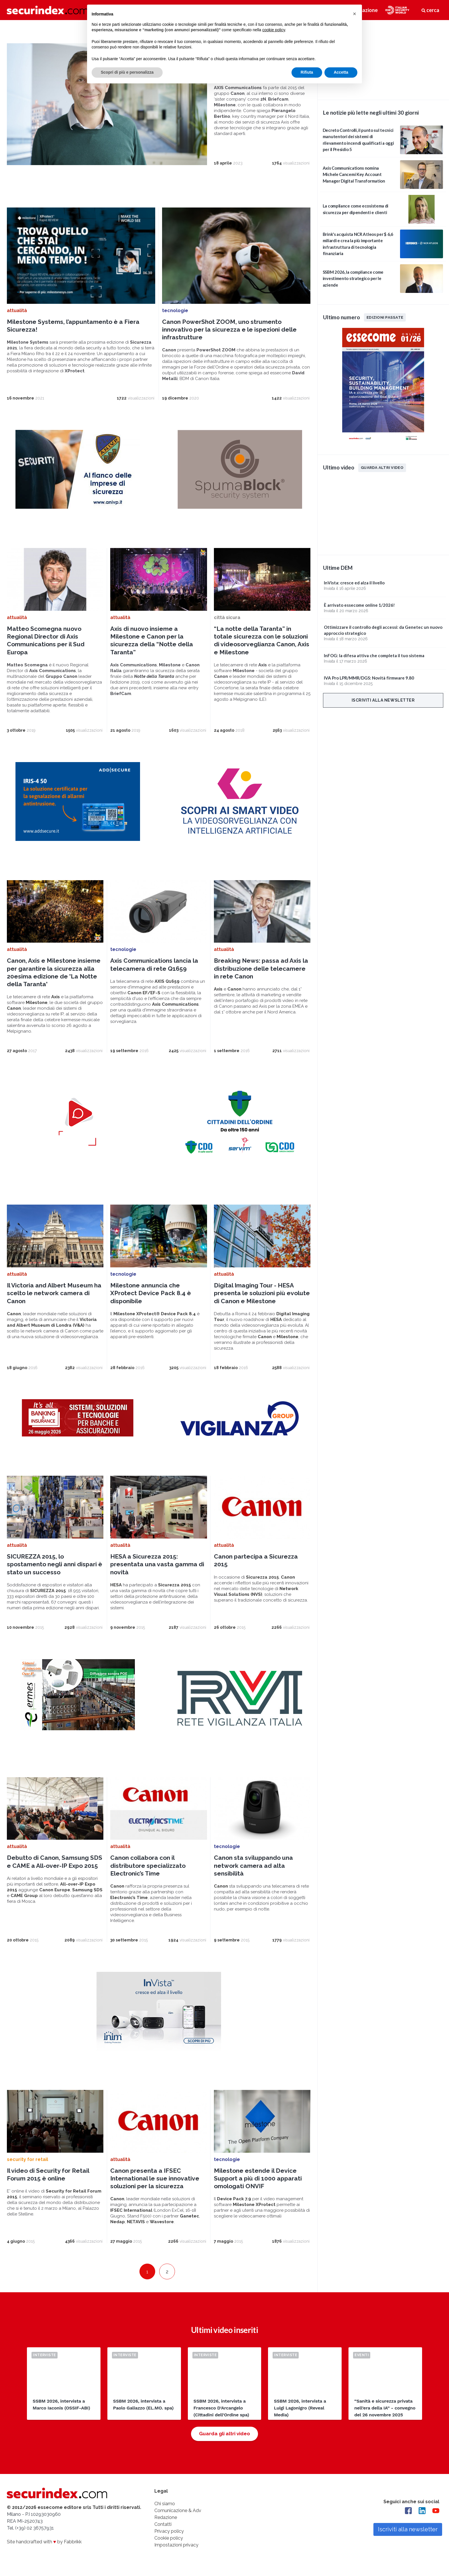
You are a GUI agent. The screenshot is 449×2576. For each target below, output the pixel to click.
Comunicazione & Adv (177, 2510)
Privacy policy (169, 2531)
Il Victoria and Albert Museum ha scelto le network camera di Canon (54, 1293)
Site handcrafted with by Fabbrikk (44, 2541)
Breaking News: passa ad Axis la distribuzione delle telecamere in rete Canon (261, 968)
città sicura (227, 617)
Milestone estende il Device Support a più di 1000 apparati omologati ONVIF (258, 2178)
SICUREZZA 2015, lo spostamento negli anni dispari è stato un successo (54, 1564)
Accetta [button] (341, 72)
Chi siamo (164, 2503)
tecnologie (175, 310)
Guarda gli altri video (224, 2433)
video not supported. (383, 59)
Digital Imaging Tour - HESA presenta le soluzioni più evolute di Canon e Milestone (262, 1293)
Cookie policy (168, 2538)
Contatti (163, 2524)
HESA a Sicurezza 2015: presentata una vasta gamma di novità (157, 1564)
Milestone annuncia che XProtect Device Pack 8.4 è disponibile (150, 1293)
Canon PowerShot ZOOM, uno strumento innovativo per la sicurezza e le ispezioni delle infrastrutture (229, 329)
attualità (17, 310)
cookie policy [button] (273, 30)
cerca (430, 10)
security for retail (27, 2159)
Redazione (165, 2517)
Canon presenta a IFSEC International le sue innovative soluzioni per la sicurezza (154, 2178)
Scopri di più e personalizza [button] (127, 72)
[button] (354, 13)
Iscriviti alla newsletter (383, 700)
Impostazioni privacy (176, 2545)
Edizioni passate (385, 317)
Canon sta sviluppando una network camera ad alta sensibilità (253, 1865)
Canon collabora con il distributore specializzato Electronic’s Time (148, 1865)
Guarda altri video (382, 467)
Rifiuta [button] (307, 72)
